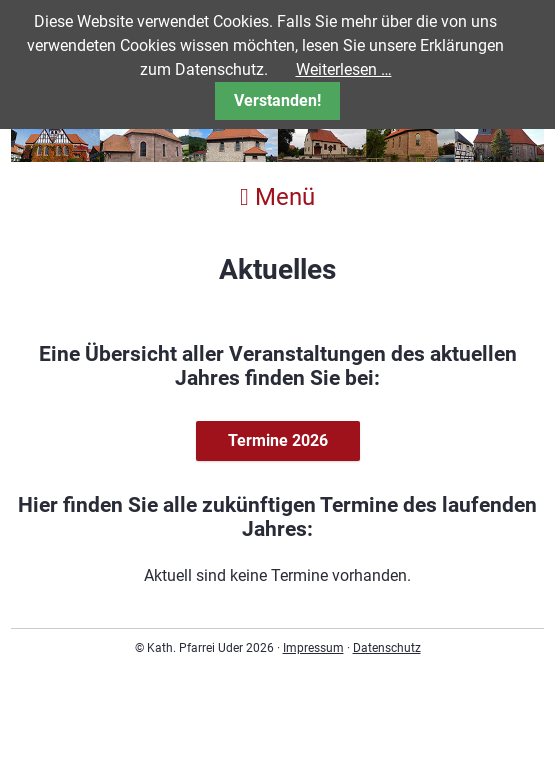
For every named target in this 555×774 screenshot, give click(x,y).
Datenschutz (387, 648)
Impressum (313, 648)
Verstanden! (277, 100)
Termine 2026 (278, 440)
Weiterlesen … (344, 69)
